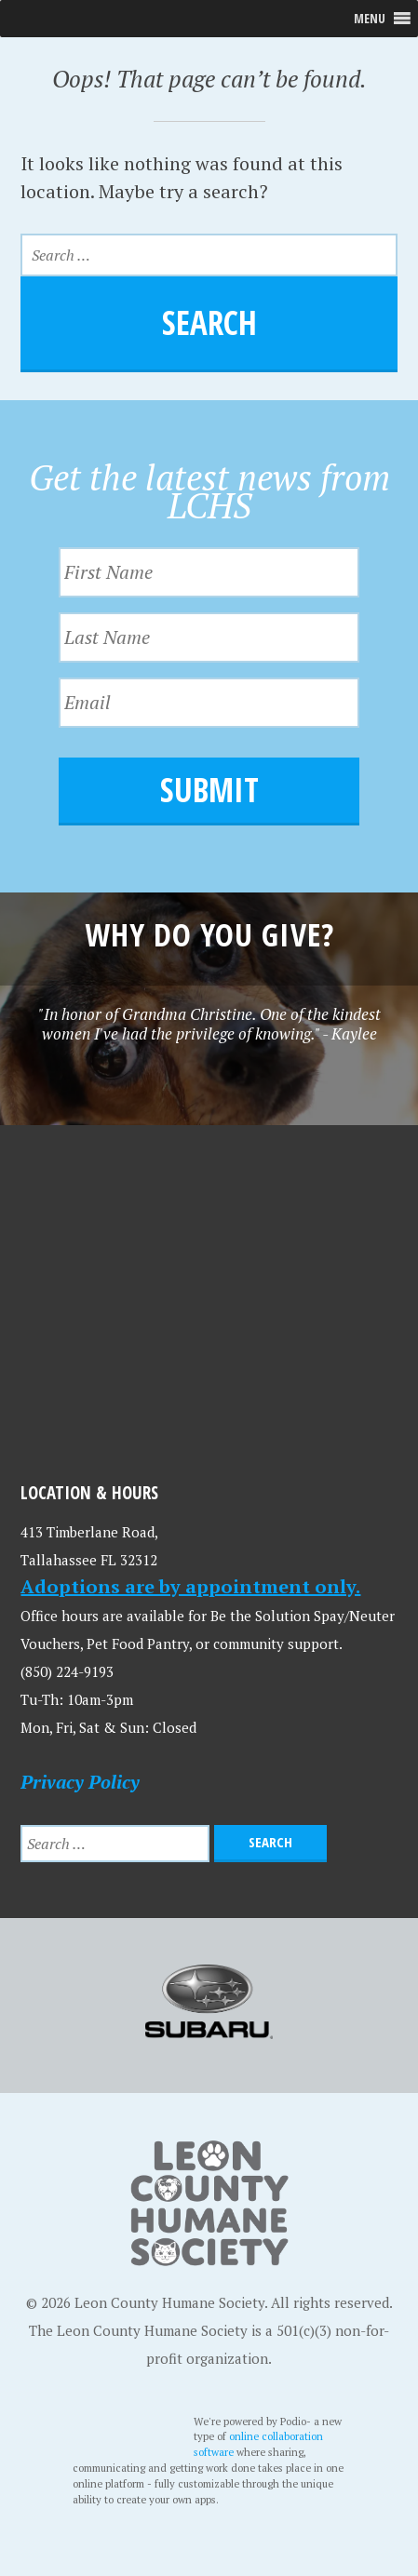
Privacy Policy (80, 1781)
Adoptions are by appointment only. (190, 1586)
